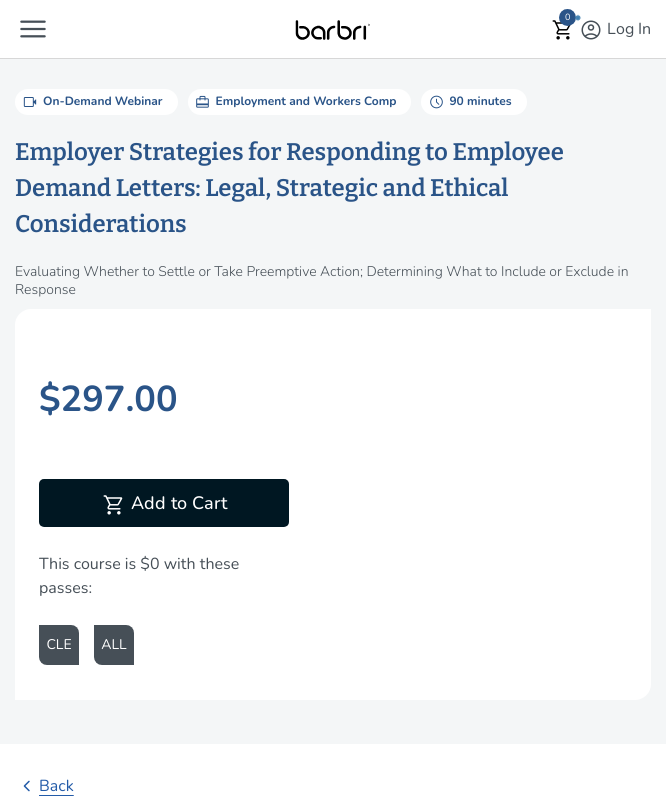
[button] (33, 29)
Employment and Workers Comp (295, 102)
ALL (113, 644)
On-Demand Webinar (91, 102)
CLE (58, 644)
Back (44, 786)
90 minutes (468, 102)
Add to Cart (164, 505)
